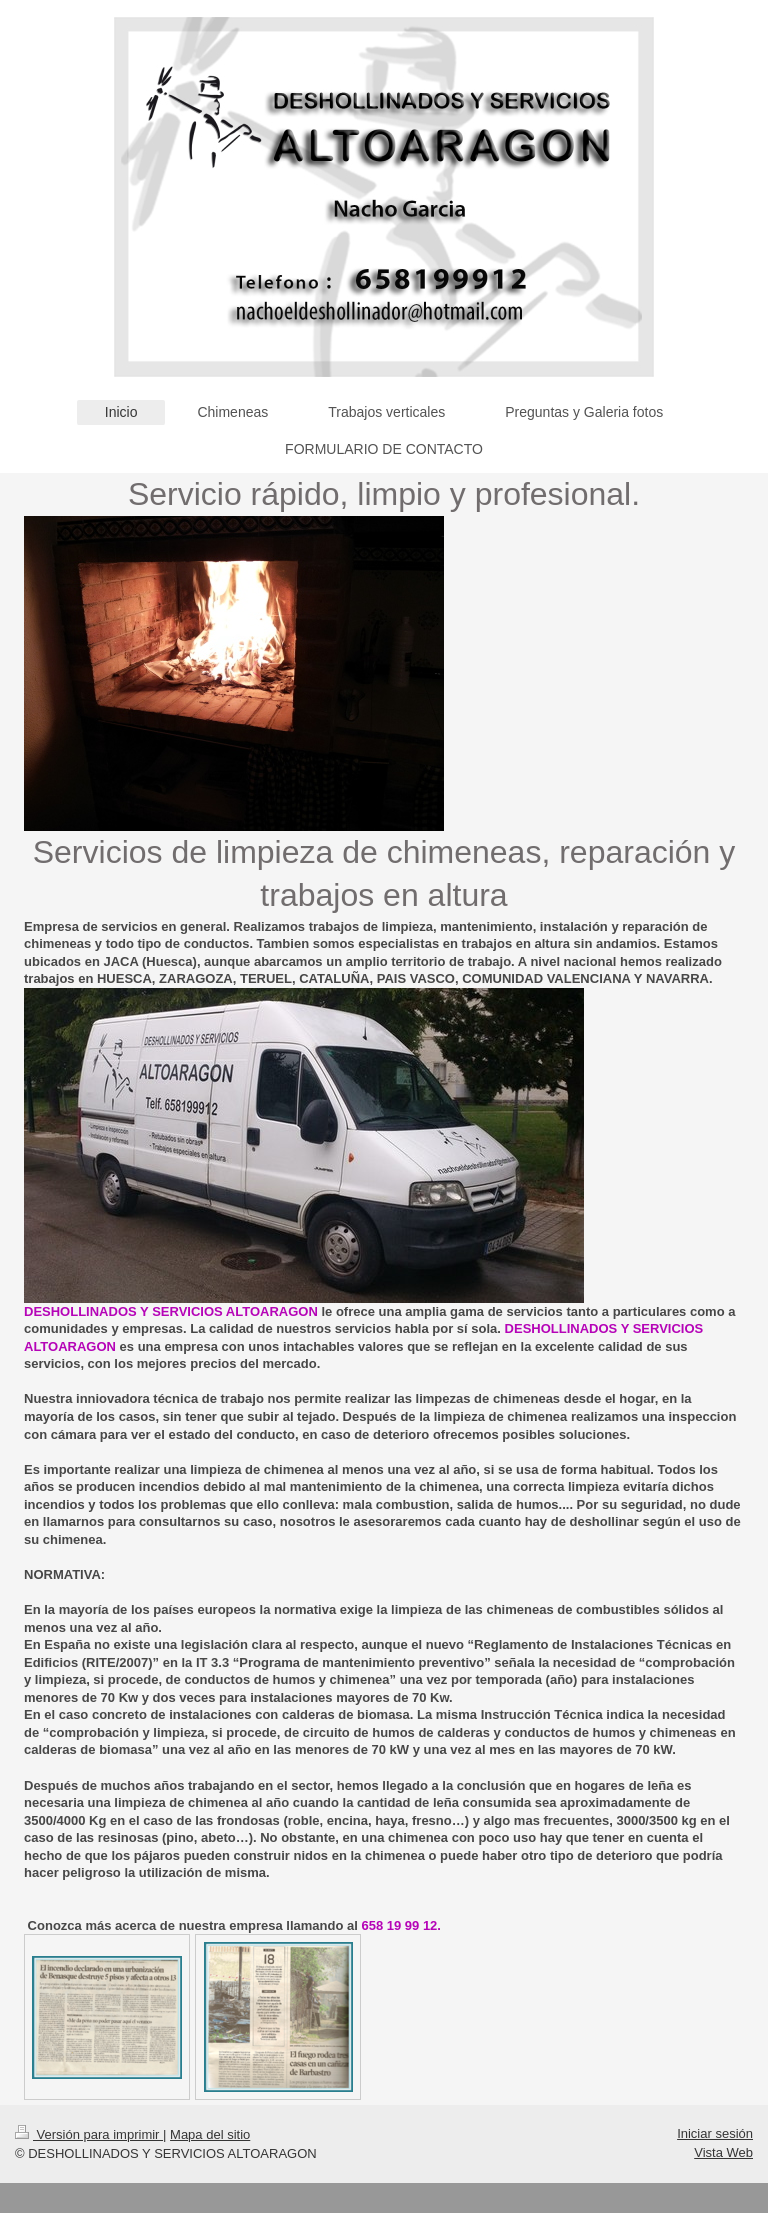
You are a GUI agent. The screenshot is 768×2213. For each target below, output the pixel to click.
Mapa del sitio (210, 2134)
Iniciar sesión (715, 2133)
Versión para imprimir (89, 2134)
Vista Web (723, 2152)
